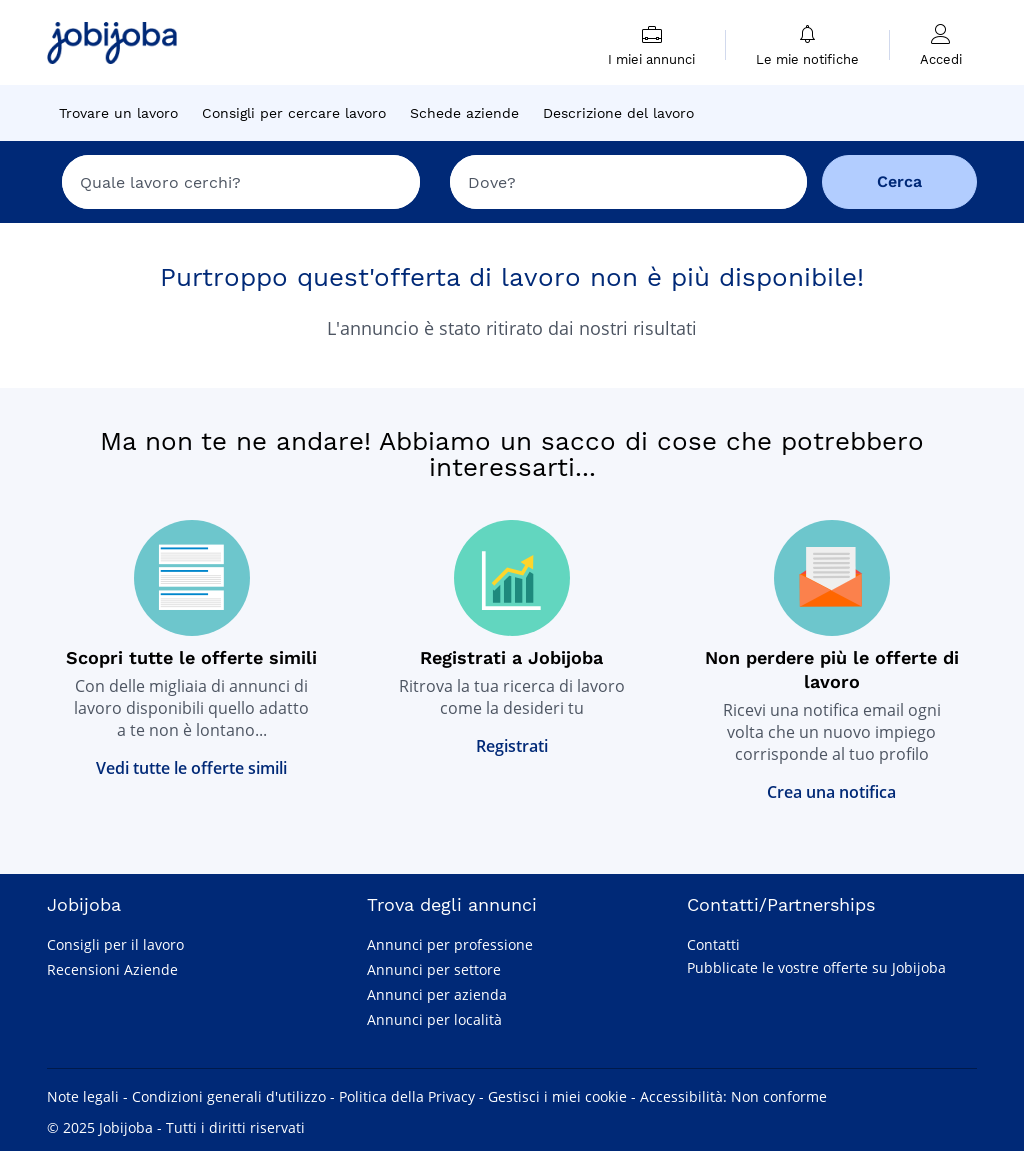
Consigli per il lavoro (115, 944)
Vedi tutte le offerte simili (191, 768)
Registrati (512, 746)
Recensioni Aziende (112, 969)
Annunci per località (434, 1019)
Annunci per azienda (437, 994)
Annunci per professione (450, 944)
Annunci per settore (434, 969)
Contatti (713, 944)
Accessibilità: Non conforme (733, 1096)
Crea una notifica (831, 792)
